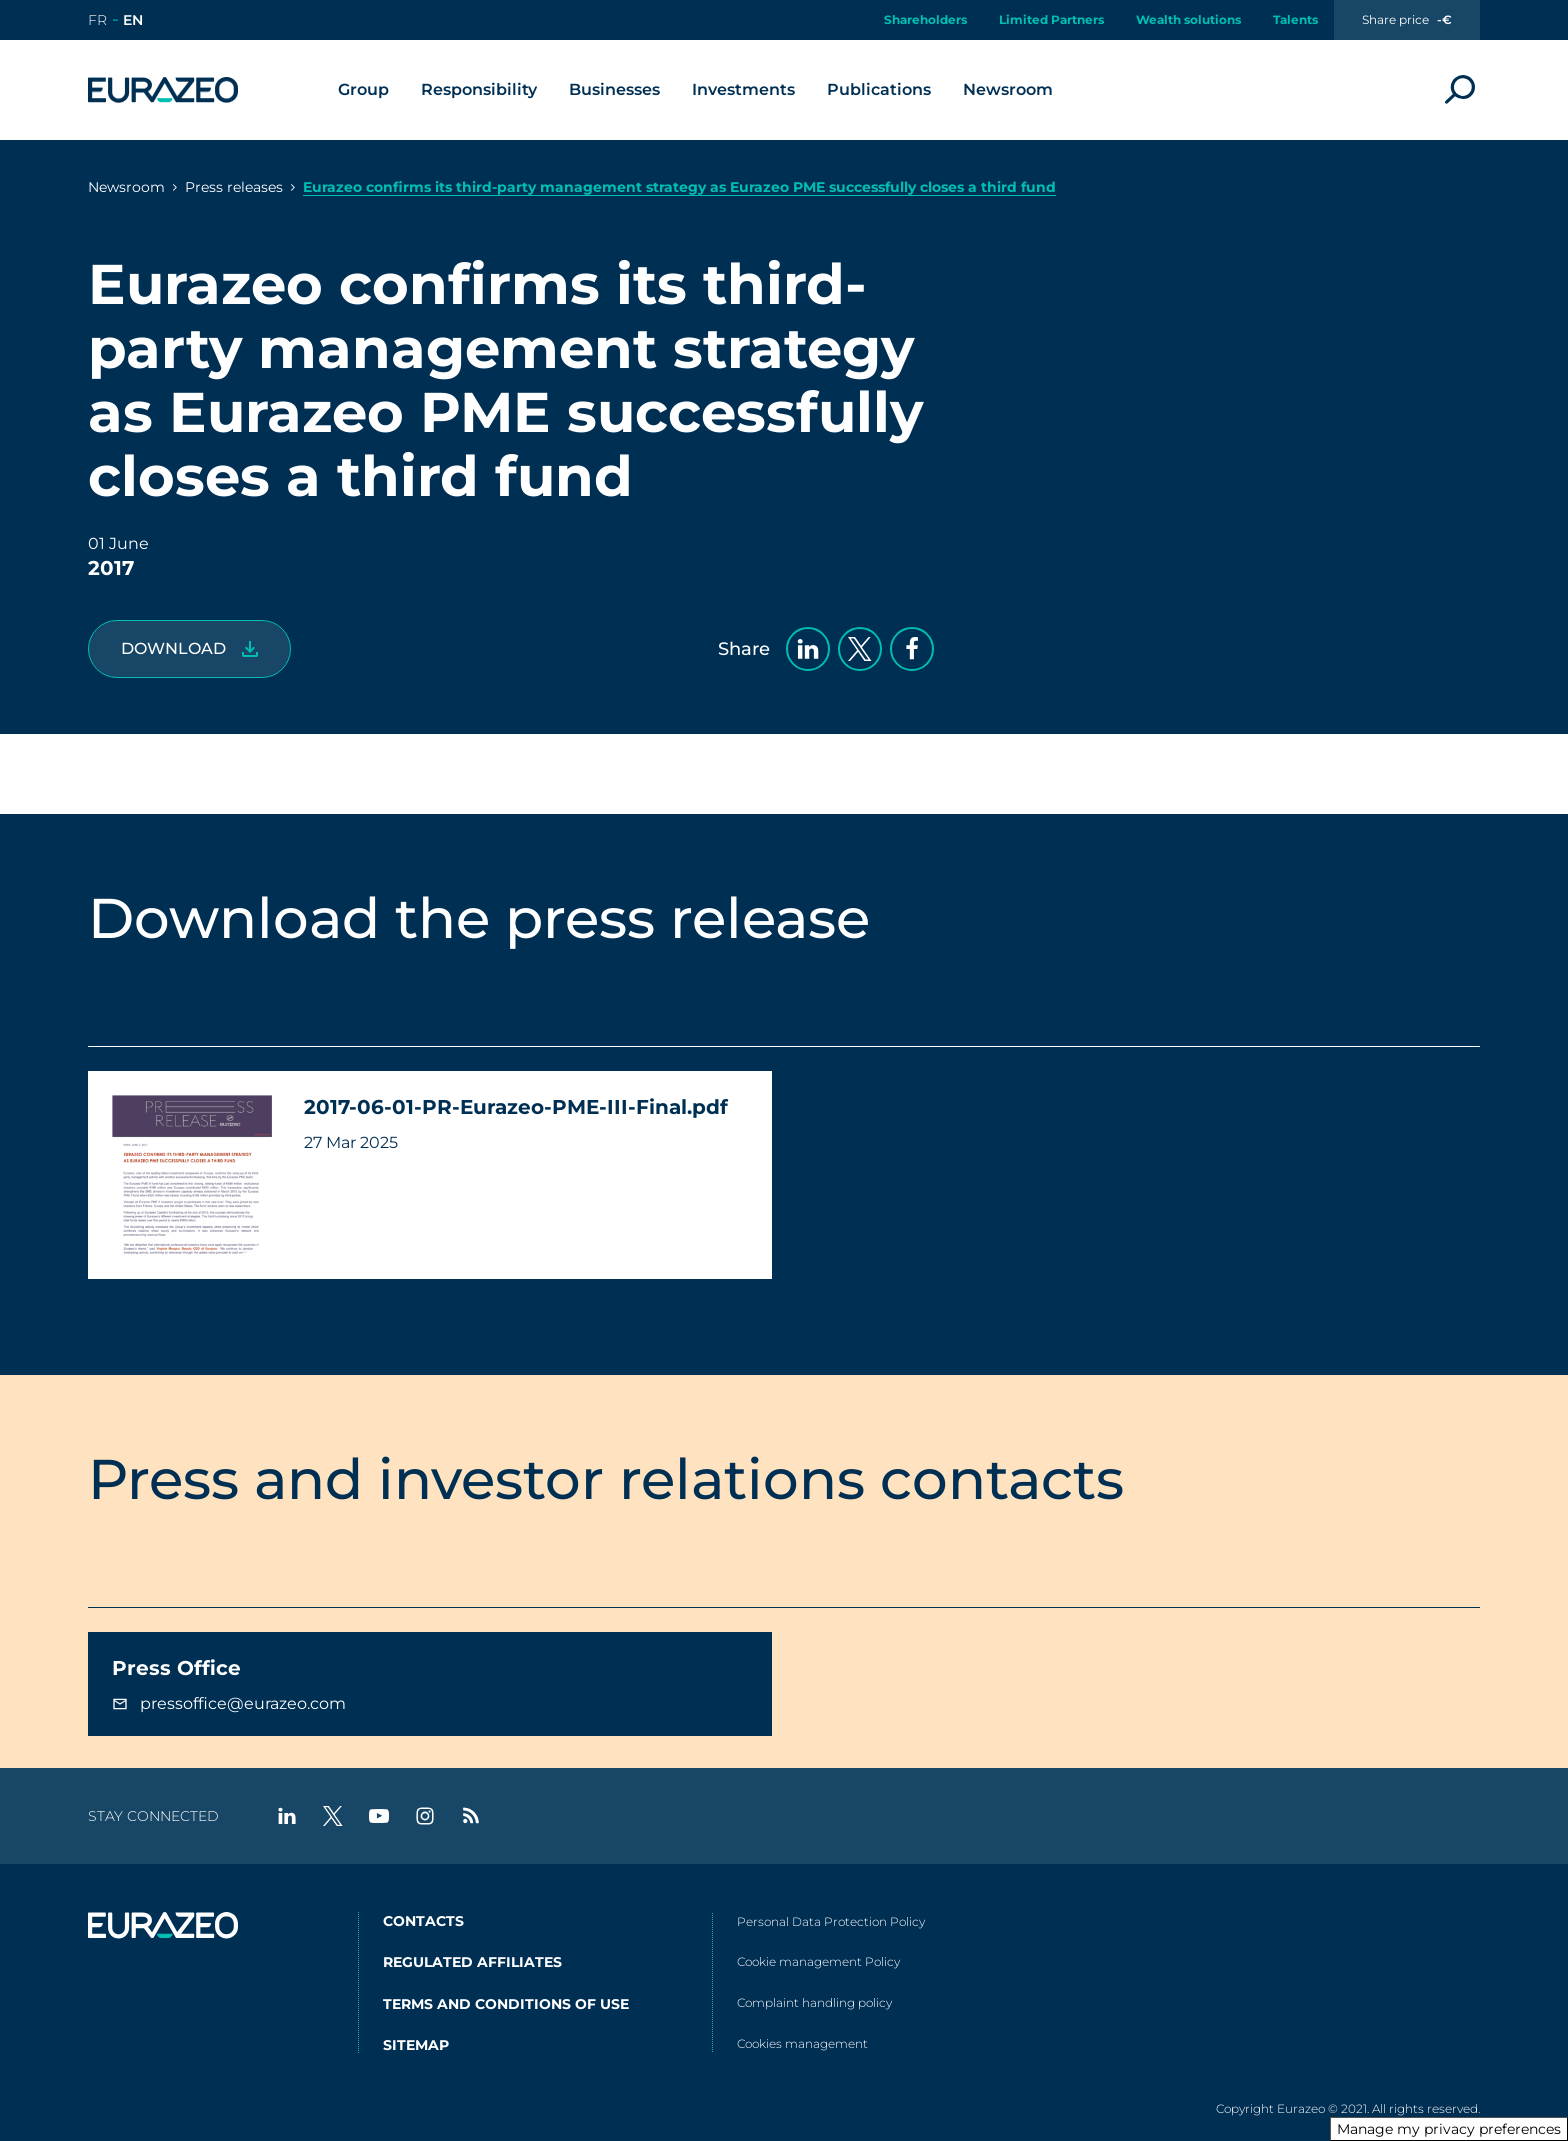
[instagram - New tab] (425, 1816)
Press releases (234, 187)
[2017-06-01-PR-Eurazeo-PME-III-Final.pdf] (189, 649)
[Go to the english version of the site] (133, 20)
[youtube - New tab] (379, 1816)
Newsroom (126, 187)
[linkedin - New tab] (287, 1816)
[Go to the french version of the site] (97, 20)
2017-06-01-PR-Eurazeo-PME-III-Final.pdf (516, 1107)
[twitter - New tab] (333, 1816)
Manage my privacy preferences (1449, 2129)
